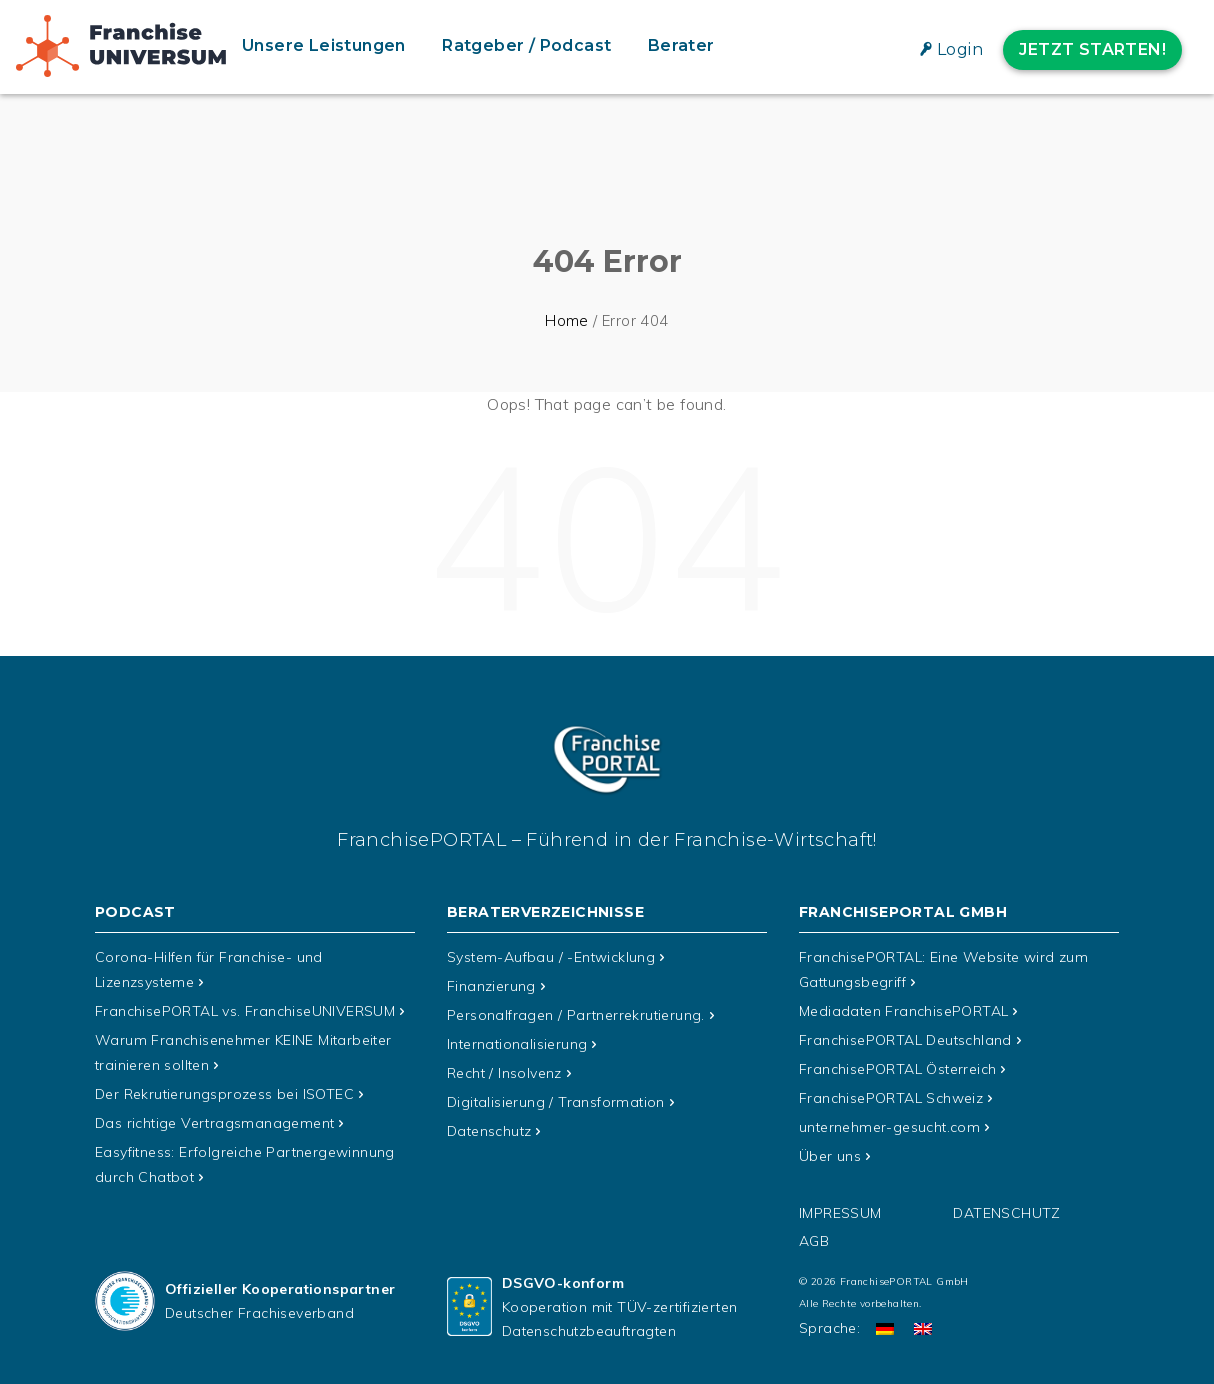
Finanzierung (491, 985)
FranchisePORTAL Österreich (897, 1065)
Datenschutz (489, 1125)
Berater (681, 45)
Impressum (840, 1205)
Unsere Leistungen (324, 45)
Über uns (830, 1149)
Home (567, 320)
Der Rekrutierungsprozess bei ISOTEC (224, 1089)
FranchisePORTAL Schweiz (891, 1093)
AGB (814, 1233)
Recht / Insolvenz (504, 1069)
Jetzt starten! (1092, 49)
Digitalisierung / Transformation (556, 1097)
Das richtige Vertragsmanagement (214, 1117)
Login (960, 49)
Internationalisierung (517, 1041)
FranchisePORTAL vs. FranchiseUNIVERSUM (245, 1009)
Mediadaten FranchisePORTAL (903, 1009)
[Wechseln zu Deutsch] (885, 1320)
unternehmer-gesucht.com (889, 1121)
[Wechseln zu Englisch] (923, 1320)
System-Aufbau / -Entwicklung (551, 957)
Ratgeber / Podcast (526, 45)
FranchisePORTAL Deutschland (905, 1037)
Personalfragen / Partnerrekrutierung (576, 1013)
